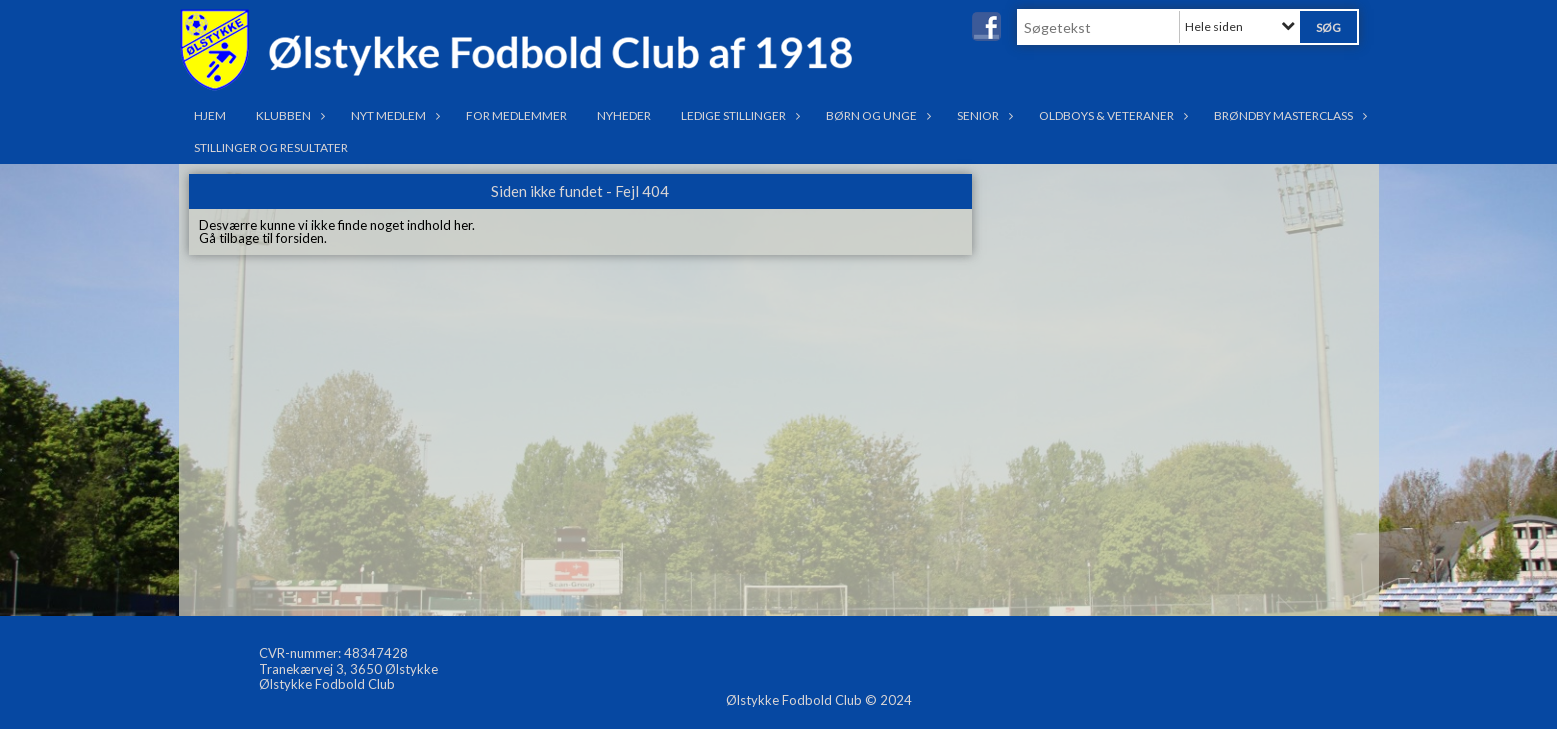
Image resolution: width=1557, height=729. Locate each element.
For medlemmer (516, 115)
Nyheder (624, 115)
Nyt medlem (393, 115)
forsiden (300, 238)
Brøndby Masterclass (1288, 115)
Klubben (288, 115)
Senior (983, 115)
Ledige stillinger (738, 115)
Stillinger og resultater (271, 147)
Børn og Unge (876, 115)
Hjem (210, 115)
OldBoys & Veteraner (1111, 115)
